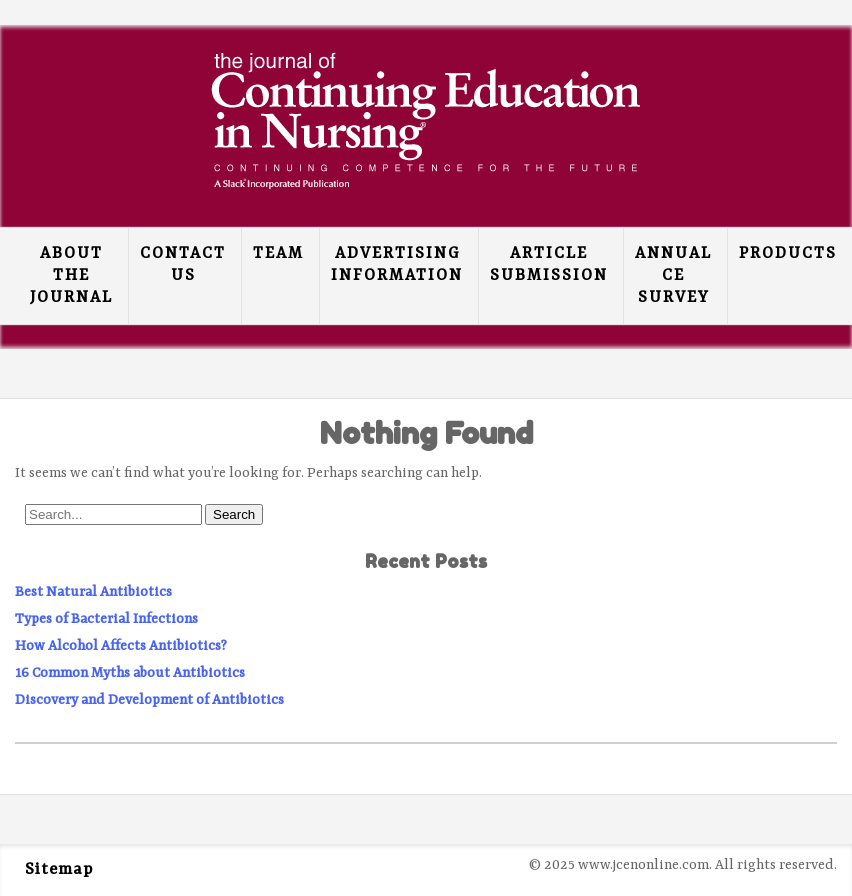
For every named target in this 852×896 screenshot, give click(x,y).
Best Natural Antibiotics (93, 592)
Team (278, 254)
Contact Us (183, 265)
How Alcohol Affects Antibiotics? (121, 646)
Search (234, 514)
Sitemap (59, 870)
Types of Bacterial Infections (106, 619)
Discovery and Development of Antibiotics (149, 700)
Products (788, 254)
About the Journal (71, 276)
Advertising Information (397, 265)
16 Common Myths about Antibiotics (130, 673)
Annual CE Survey (673, 276)
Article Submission (549, 265)
